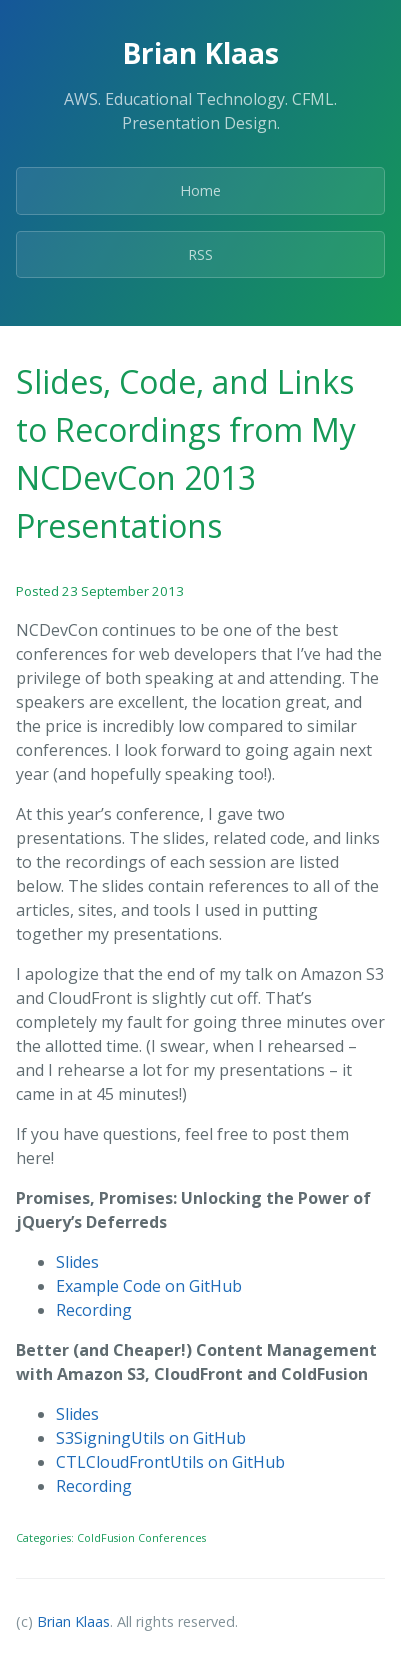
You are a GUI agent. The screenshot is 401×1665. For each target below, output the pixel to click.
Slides (77, 1262)
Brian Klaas (73, 1621)
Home (200, 190)
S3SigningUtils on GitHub (151, 1438)
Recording (94, 1310)
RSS (200, 254)
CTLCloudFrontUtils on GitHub (170, 1462)
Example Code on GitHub (149, 1286)
